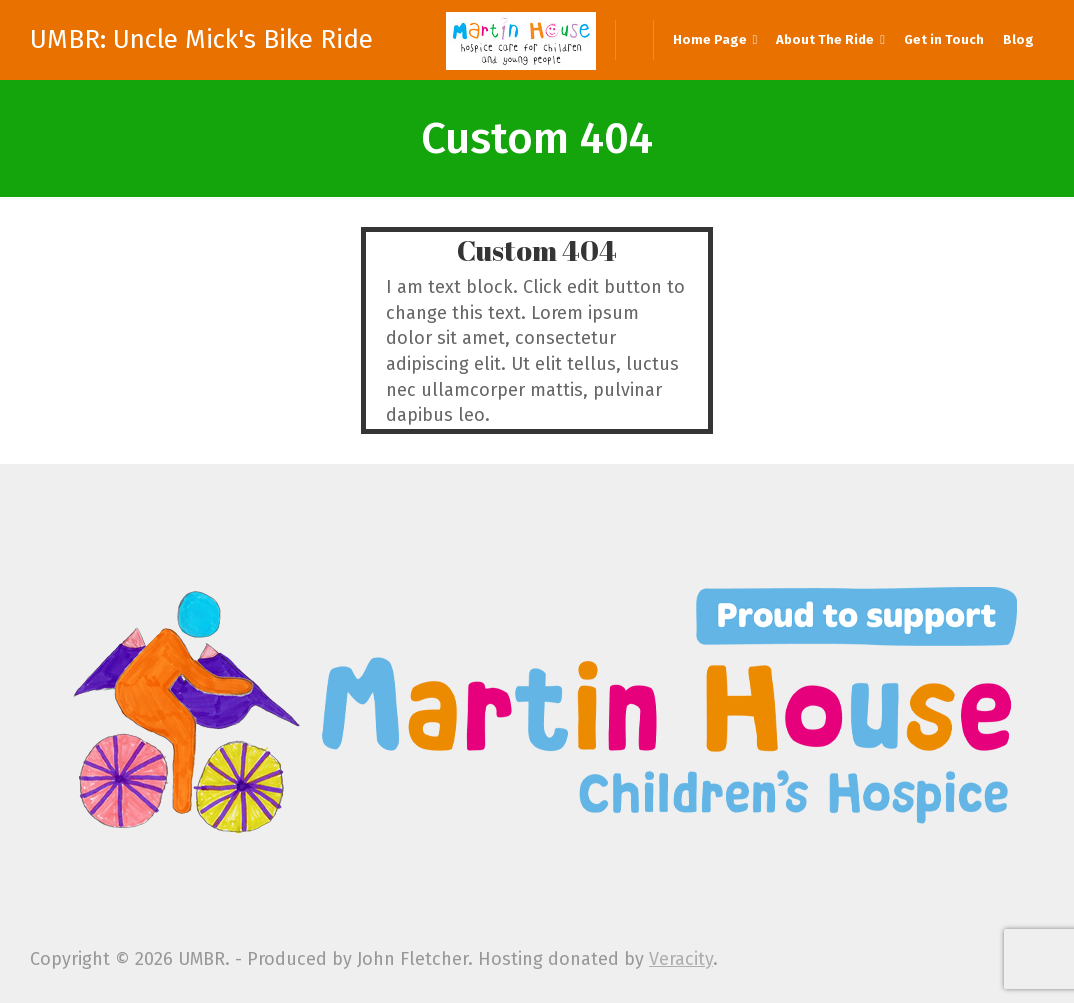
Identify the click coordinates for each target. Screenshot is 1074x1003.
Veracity (681, 959)
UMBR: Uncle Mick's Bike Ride (201, 40)
